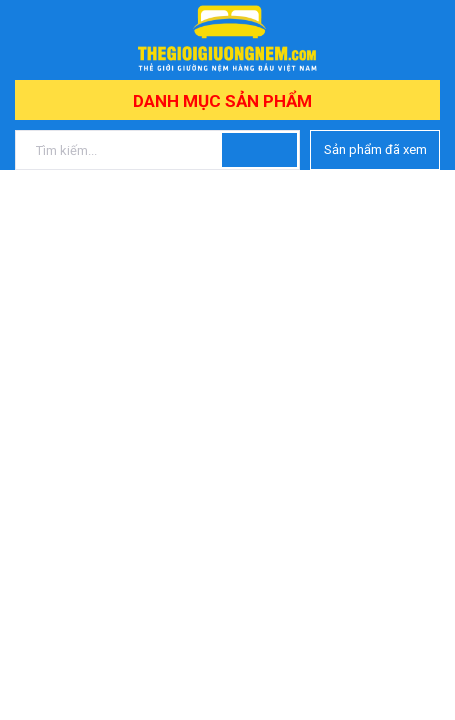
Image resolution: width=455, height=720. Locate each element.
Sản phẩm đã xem (375, 149)
